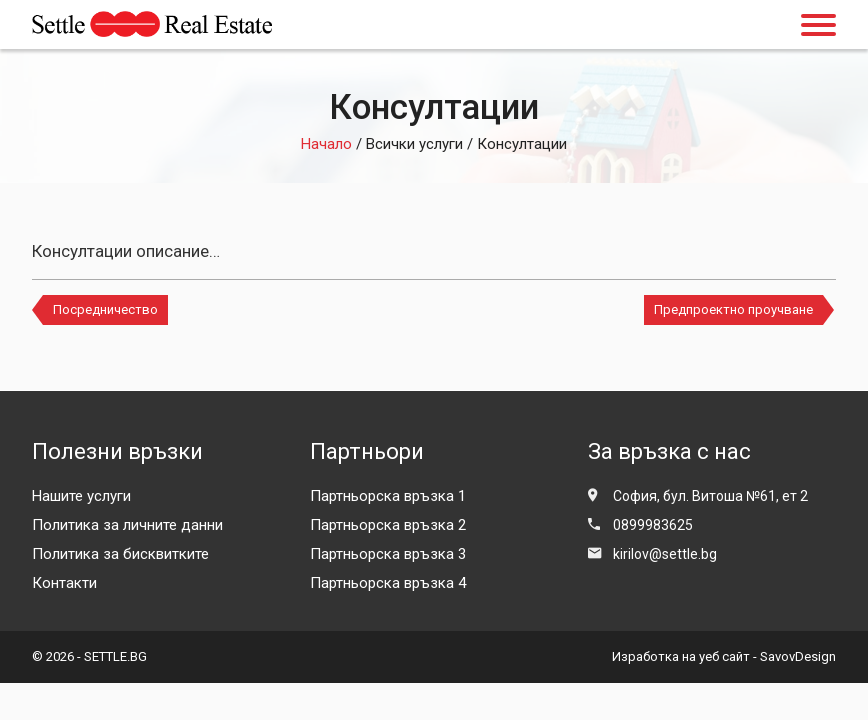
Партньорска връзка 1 (388, 496)
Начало (326, 144)
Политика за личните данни (127, 525)
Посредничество (105, 309)
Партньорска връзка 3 (388, 554)
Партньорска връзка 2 (388, 525)
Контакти (64, 583)
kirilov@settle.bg (665, 554)
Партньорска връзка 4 (388, 583)
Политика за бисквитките (120, 554)
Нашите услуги (81, 496)
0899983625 (653, 525)
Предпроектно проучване (733, 309)
